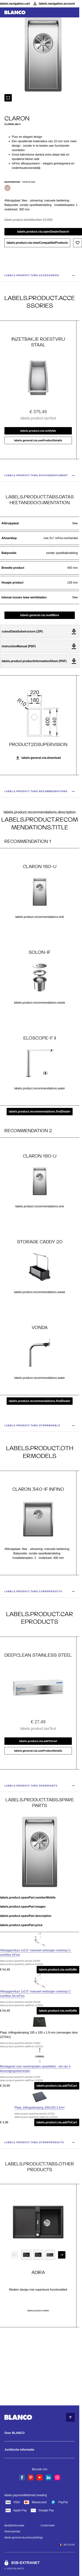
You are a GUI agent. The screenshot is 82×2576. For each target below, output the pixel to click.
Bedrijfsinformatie (14, 2525)
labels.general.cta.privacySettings (23, 2537)
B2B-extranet (25, 2563)
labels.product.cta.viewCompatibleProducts (37, 242)
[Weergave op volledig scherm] (8, 97)
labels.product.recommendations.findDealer (39, 1111)
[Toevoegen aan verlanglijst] (77, 242)
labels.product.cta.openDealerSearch (43, 231)
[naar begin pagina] (70, 2417)
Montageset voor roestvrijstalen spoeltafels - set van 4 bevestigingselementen (35, 2068)
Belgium (67, 2544)
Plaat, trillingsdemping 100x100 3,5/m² (40, 2107)
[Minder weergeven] (73, 275)
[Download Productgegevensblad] (39, 661)
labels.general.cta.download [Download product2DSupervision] (38, 758)
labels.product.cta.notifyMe (38, 430)
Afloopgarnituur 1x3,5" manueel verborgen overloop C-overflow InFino (35, 1952)
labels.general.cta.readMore (39, 615)
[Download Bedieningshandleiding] (39, 646)
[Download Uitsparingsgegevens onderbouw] (39, 631)
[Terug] (14, 2255)
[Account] (54, 3)
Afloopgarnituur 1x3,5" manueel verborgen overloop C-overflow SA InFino (35, 1993)
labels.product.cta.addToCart (38, 1741)
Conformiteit (47, 2525)
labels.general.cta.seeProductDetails (38, 440)
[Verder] (61, 2255)
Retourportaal (12, 2531)
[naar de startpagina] (14, 12)
